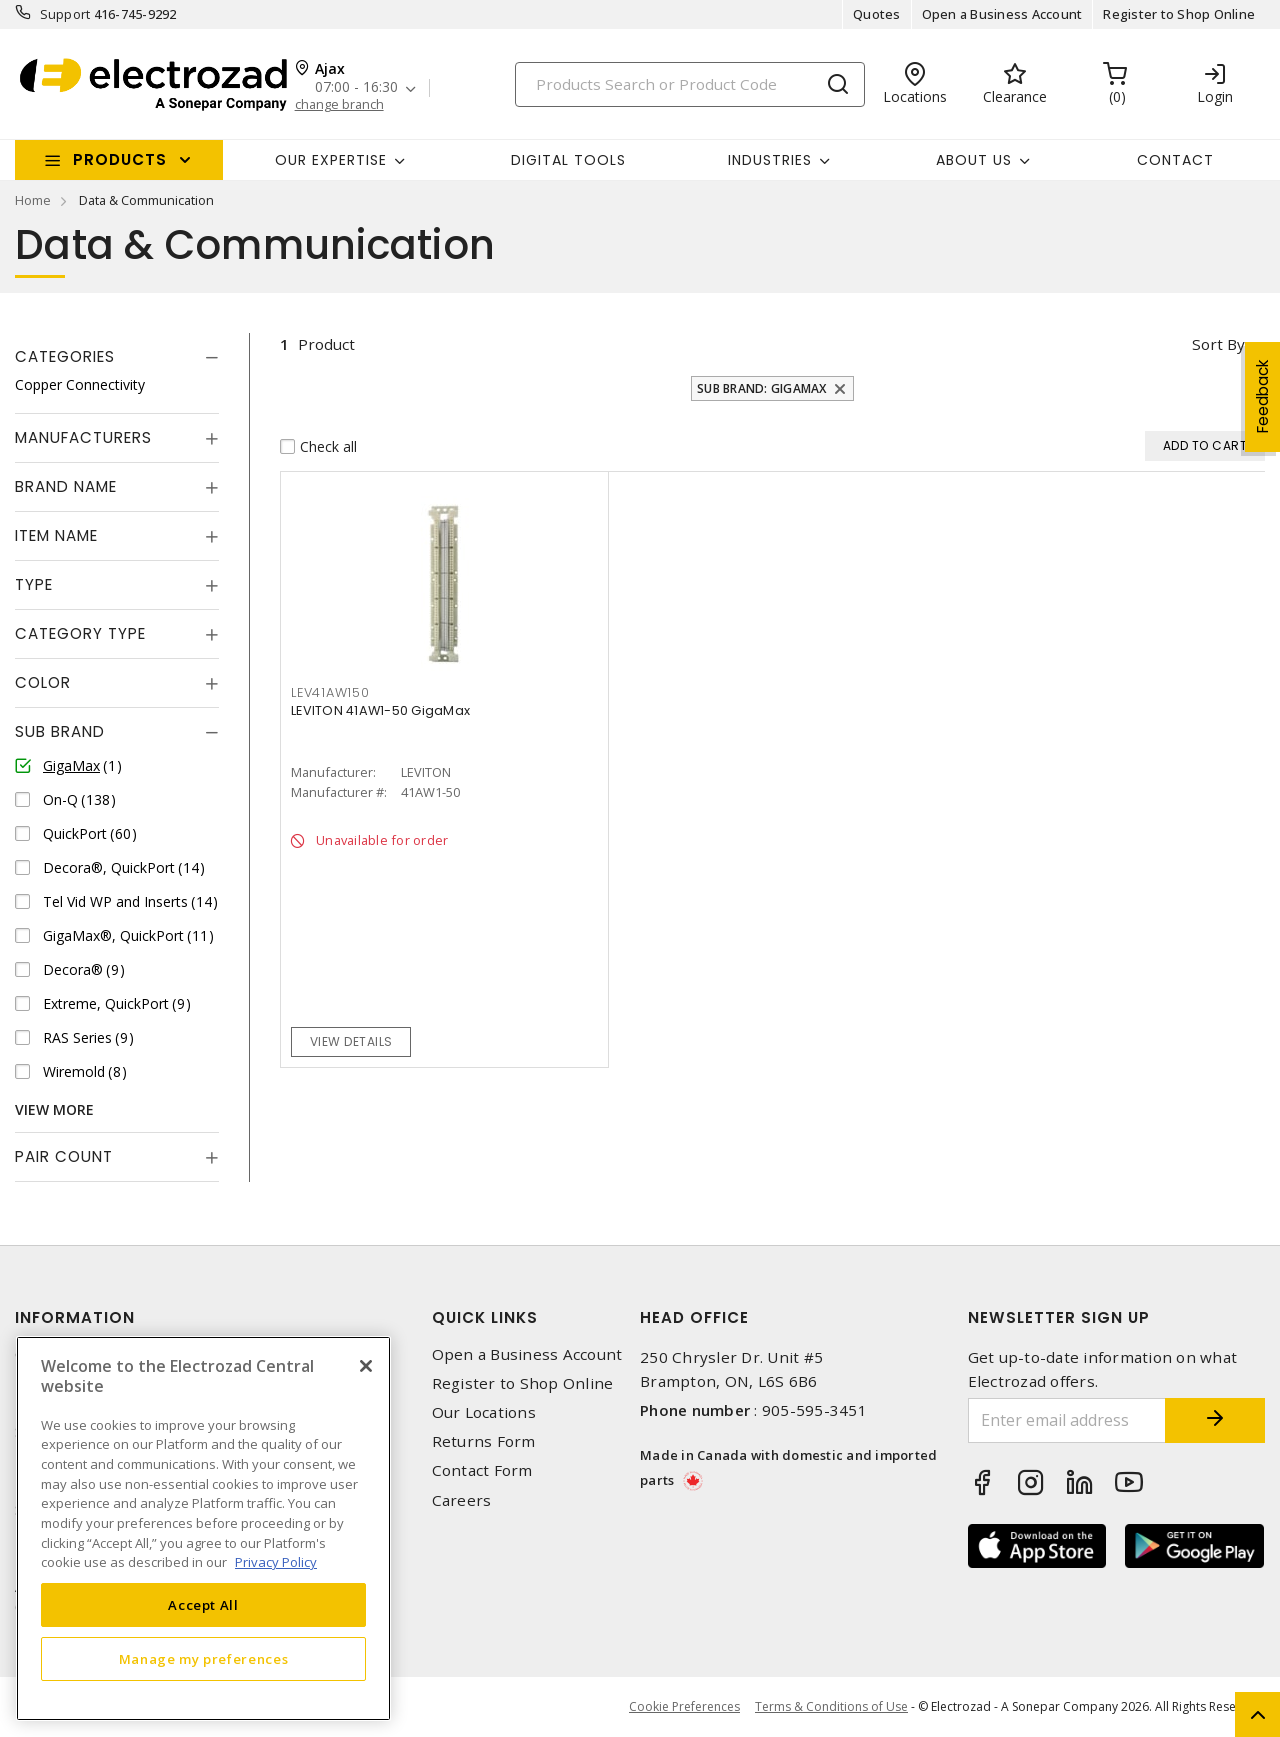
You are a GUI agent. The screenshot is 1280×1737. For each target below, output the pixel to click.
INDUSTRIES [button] (770, 160)
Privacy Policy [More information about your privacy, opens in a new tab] (276, 1562)
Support (65, 14)
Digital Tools (568, 160)
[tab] (117, 357)
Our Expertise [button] (331, 160)
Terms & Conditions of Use (831, 1706)
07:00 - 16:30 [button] (356, 87)
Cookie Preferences (684, 1707)
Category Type (80, 633)
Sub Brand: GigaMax (762, 388)
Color (43, 682)
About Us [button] (974, 160)
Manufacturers (83, 437)
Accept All (203, 1605)
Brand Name (66, 486)
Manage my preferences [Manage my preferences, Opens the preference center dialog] (204, 1659)
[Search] (690, 84)
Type (34, 584)
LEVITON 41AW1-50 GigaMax (380, 710)
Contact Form (482, 1470)
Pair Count (64, 1156)
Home (33, 200)
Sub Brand (60, 731)
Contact (1175, 160)
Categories (65, 356)
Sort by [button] (1218, 344)
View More (54, 1109)
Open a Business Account (1002, 14)
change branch (339, 104)
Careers (462, 1500)
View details (351, 1041)
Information (75, 1317)
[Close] (366, 1366)
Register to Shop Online (1179, 14)
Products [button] (120, 159)
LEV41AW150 (330, 692)
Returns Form (484, 1441)
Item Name (56, 535)
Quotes (877, 14)
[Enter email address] (1067, 1420)
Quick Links (485, 1317)
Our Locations (484, 1412)
